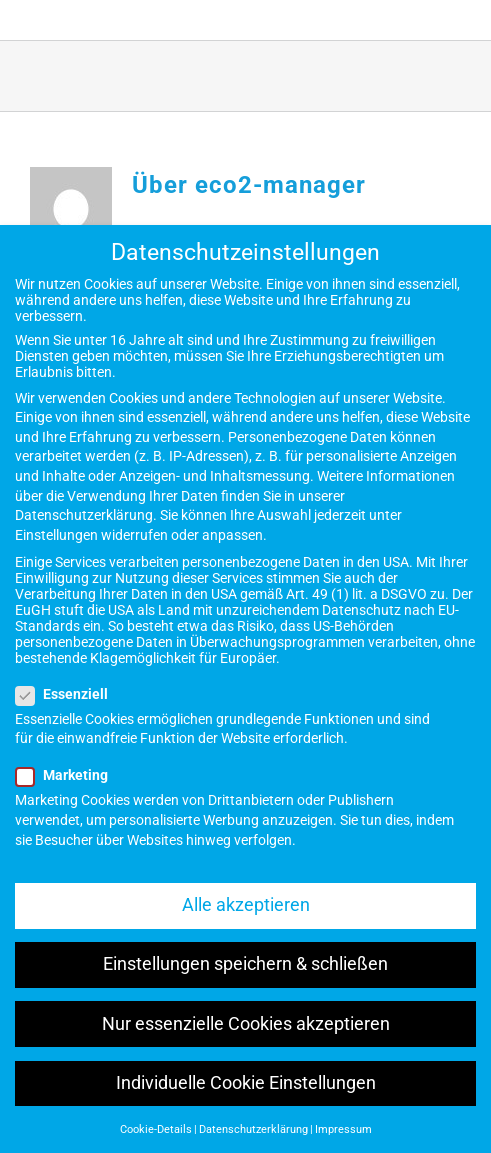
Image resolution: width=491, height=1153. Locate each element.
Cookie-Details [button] (156, 1129)
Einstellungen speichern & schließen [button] (245, 964)
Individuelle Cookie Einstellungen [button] (246, 1083)
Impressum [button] (343, 1129)
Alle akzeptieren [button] (246, 905)
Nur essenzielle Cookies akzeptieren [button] (246, 1024)
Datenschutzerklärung (84, 515)
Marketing (70, 775)
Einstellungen (56, 535)
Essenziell (70, 694)
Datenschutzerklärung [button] (253, 1129)
